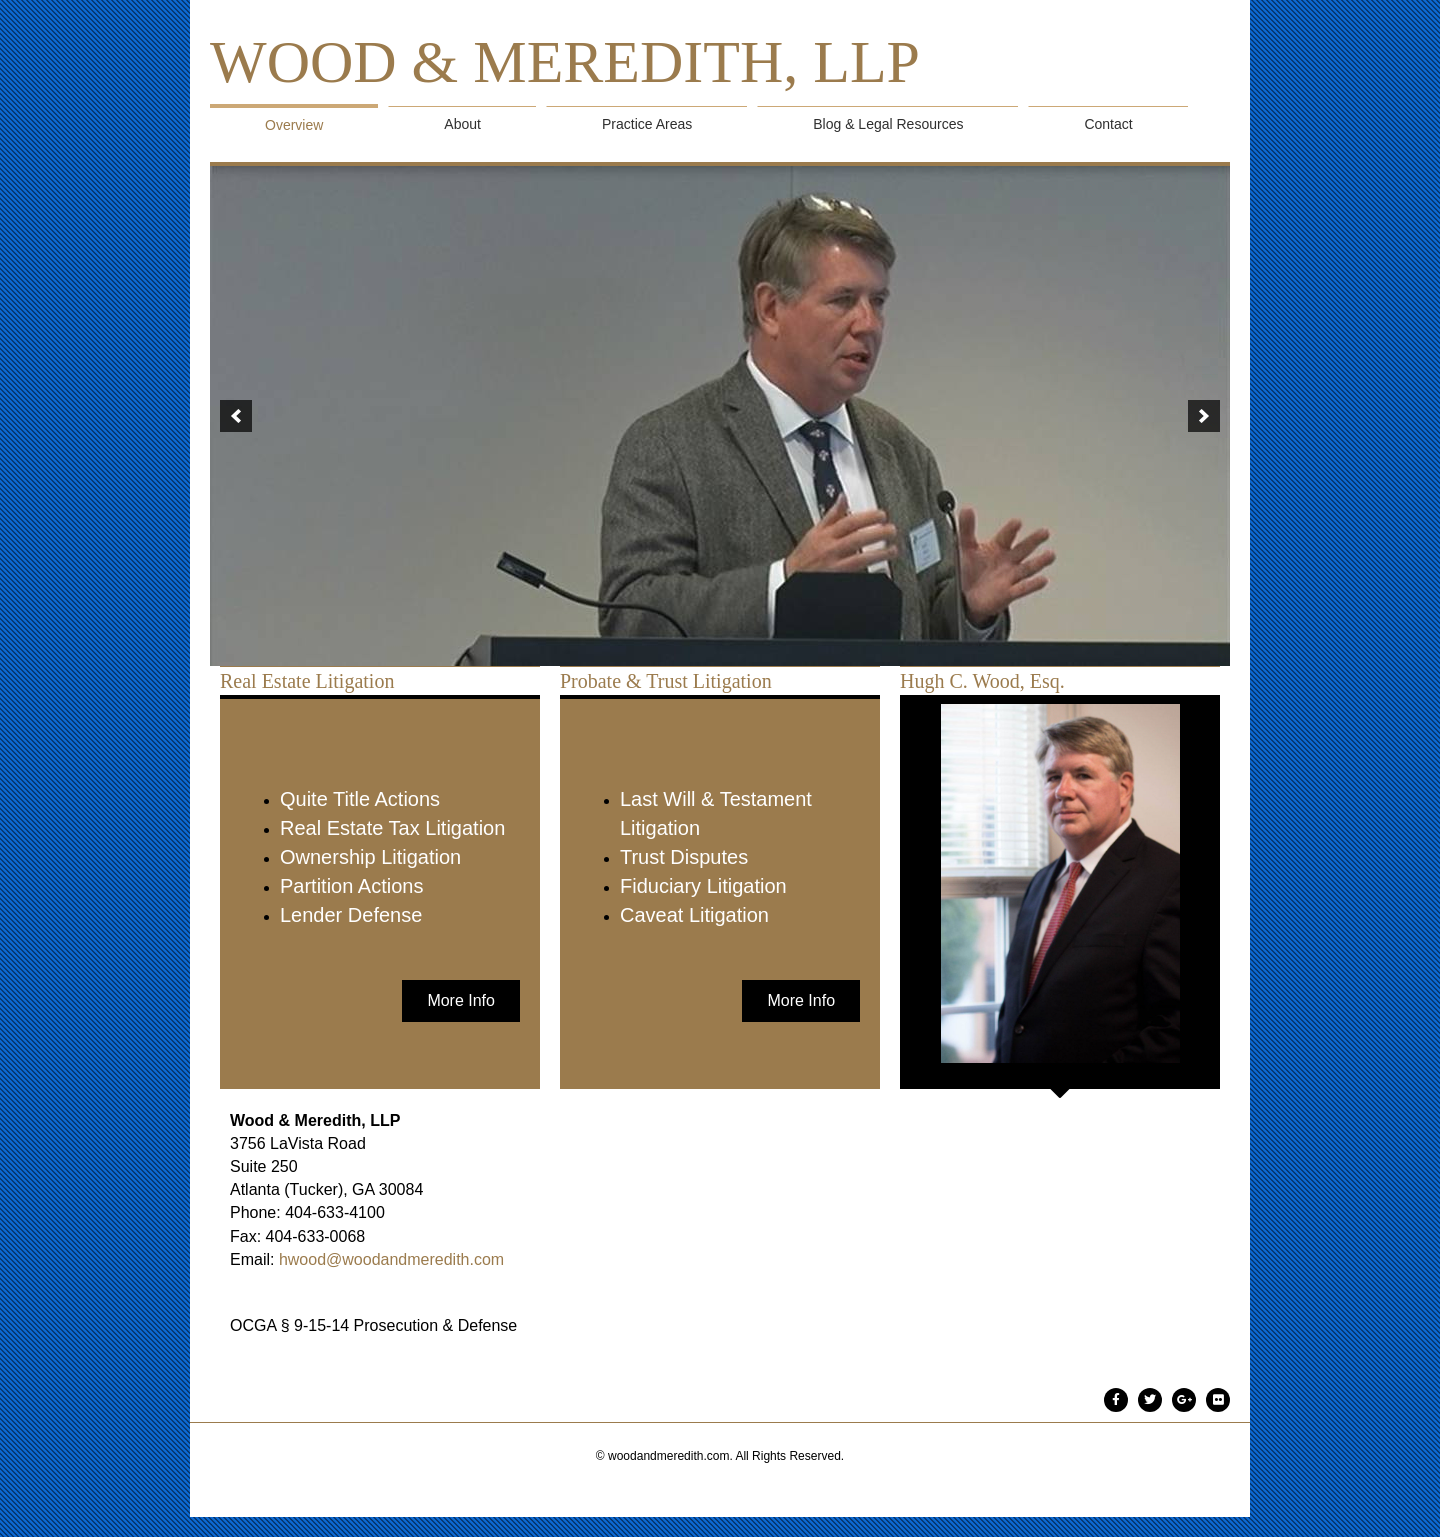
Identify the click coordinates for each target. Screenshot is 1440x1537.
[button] (236, 416)
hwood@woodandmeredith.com (391, 1259)
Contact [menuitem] (1108, 124)
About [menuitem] (462, 124)
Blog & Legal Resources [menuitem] (888, 124)
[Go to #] (1116, 1399)
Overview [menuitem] (294, 125)
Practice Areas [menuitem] (647, 124)
